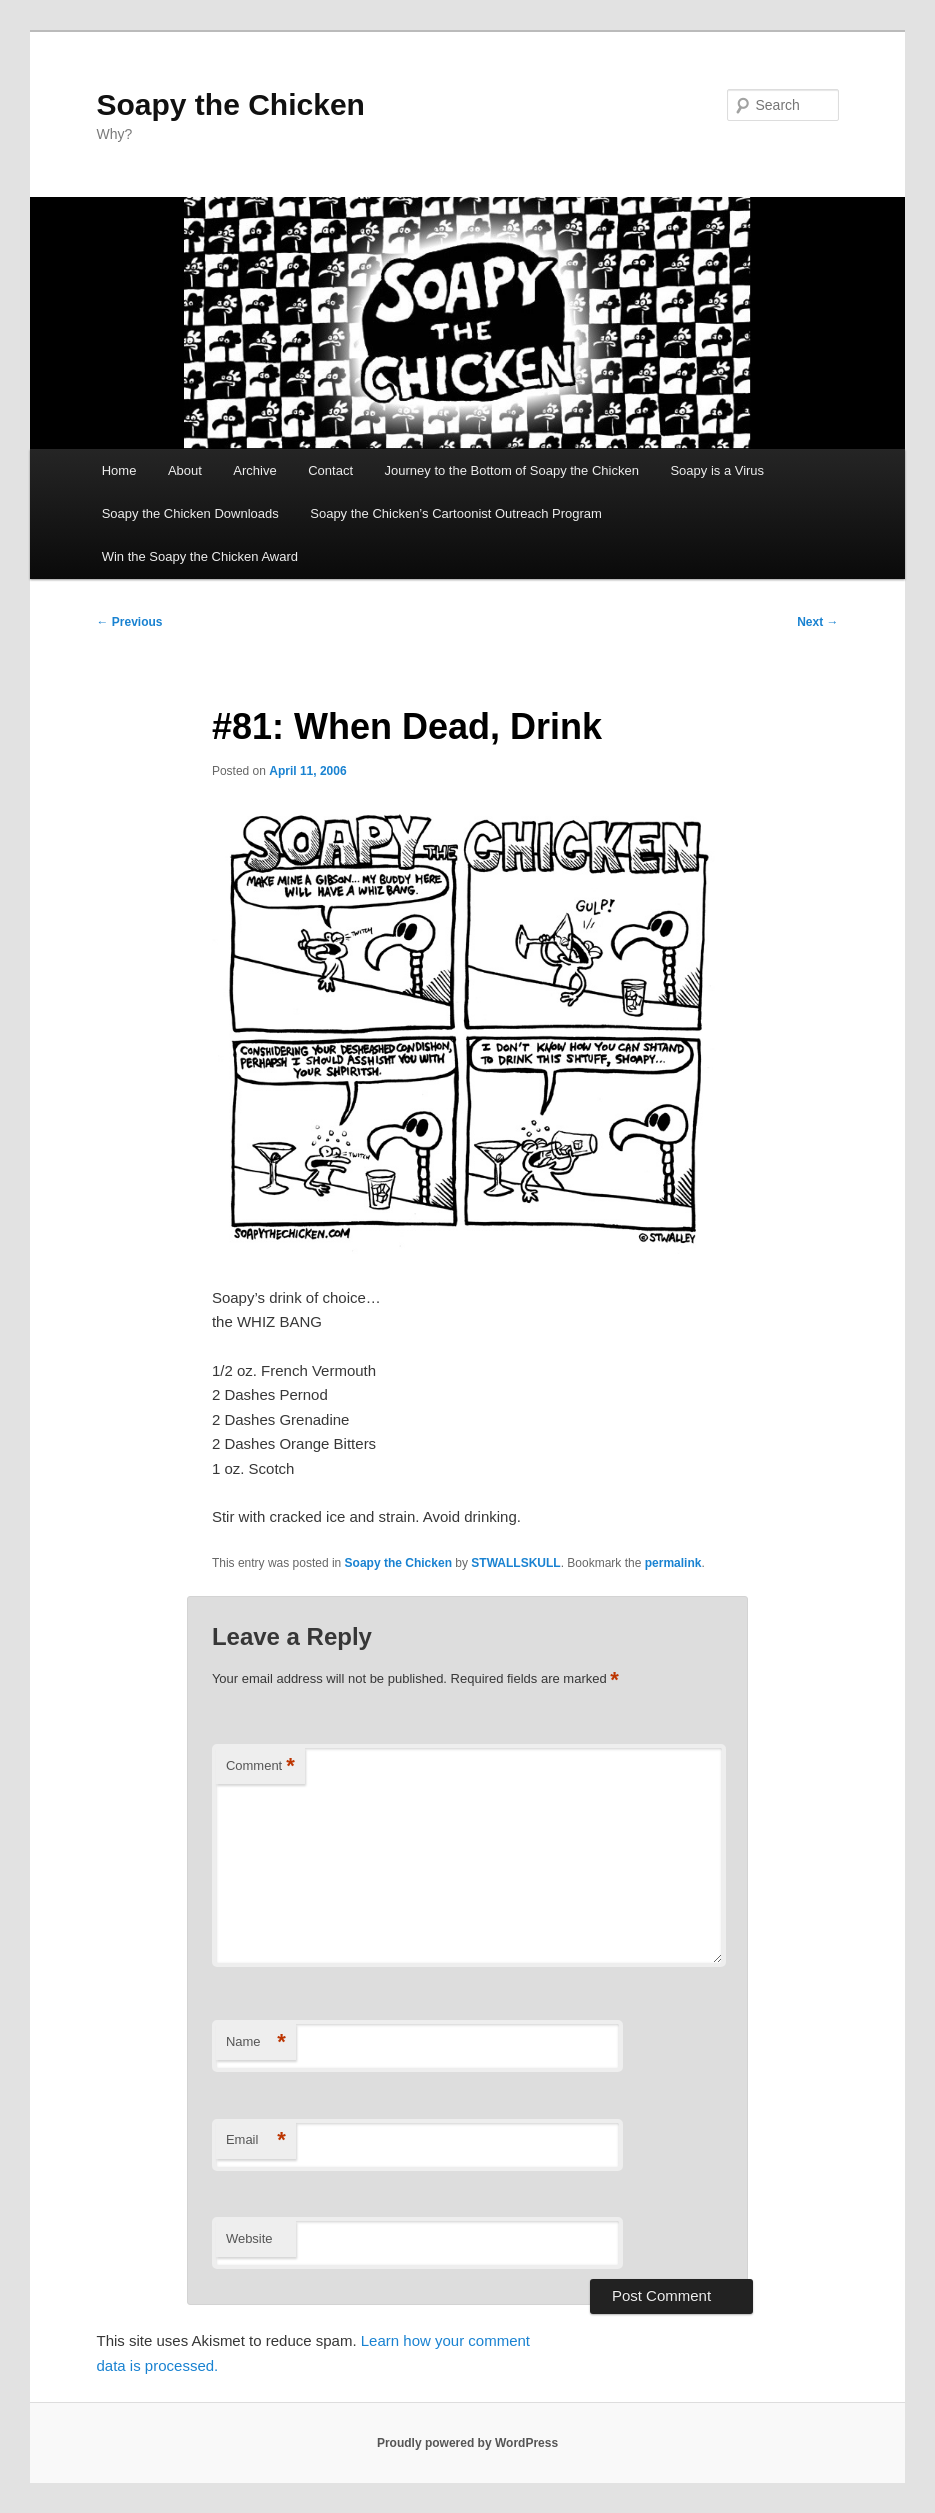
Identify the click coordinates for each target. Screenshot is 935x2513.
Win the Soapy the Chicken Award (200, 556)
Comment (260, 1766)
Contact (330, 470)
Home (119, 470)
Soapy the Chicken (231, 104)
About (185, 470)
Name (256, 2042)
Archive (254, 470)
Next (817, 622)
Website (249, 2238)
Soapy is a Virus (717, 470)
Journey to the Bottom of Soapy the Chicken (512, 470)
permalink (673, 1563)
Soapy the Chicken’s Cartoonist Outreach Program (456, 513)
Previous (130, 622)
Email (256, 2140)
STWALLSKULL (515, 1563)
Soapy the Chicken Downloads (190, 513)
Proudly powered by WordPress (467, 2443)
